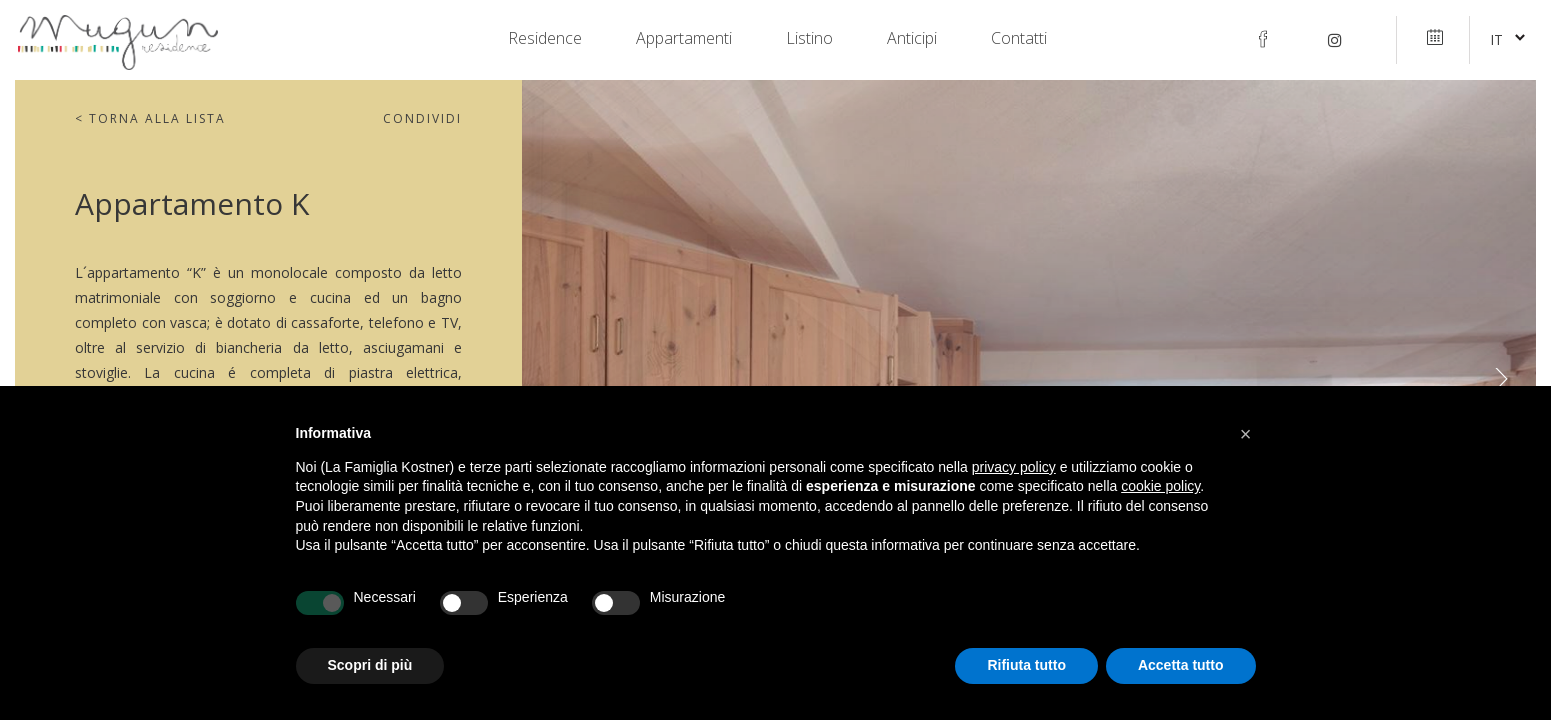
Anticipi (912, 38)
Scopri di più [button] (370, 665)
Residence (545, 38)
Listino (809, 38)
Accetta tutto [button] (1181, 665)
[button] (1246, 434)
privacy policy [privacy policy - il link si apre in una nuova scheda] (1014, 467)
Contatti (1019, 38)
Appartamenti (684, 38)
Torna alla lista (150, 118)
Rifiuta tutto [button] (1026, 665)
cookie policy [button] (1160, 486)
